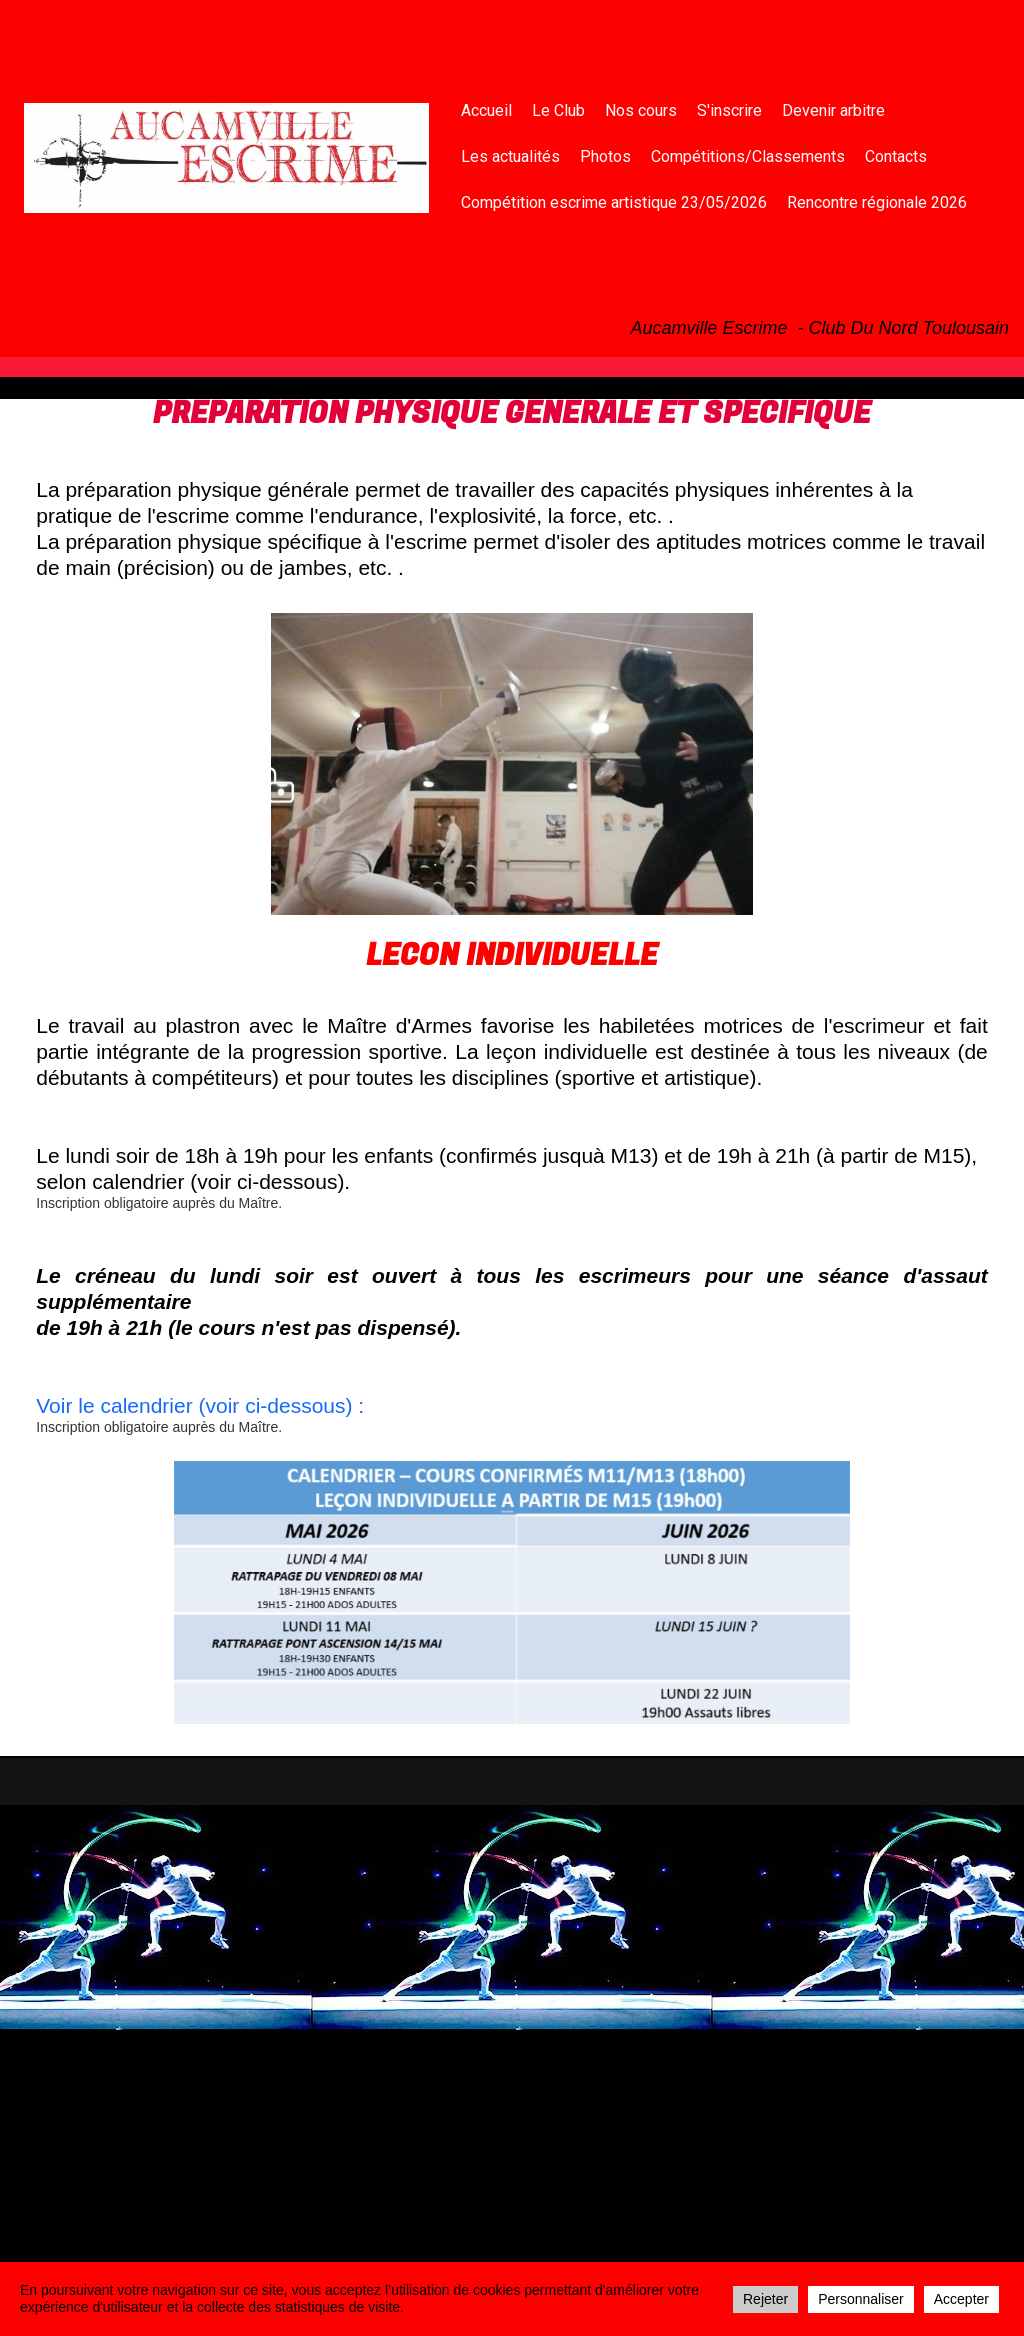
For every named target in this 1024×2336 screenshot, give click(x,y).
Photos (605, 156)
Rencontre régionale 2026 (877, 202)
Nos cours (641, 110)
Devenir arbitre (833, 110)
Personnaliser (861, 2299)
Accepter (961, 2299)
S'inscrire (729, 110)
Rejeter (765, 2299)
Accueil (486, 110)
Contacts (896, 156)
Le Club (558, 110)
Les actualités (510, 156)
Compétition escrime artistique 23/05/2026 (614, 202)
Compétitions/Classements (748, 156)
